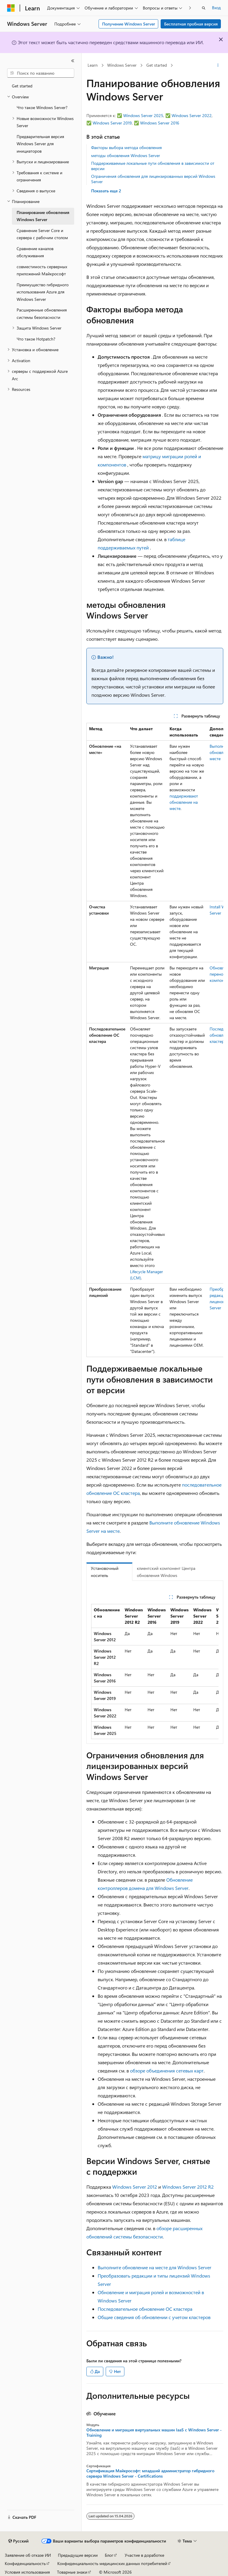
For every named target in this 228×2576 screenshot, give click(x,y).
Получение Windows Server (128, 24)
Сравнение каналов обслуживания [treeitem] (35, 252)
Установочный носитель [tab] (104, 1571)
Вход (216, 7)
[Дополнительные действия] (218, 65)
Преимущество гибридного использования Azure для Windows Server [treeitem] (43, 292)
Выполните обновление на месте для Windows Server (154, 2267)
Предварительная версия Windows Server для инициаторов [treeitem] (40, 144)
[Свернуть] (72, 60)
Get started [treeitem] (22, 86)
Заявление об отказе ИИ (28, 2555)
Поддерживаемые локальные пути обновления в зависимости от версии (152, 165)
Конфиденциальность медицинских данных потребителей (112, 2563)
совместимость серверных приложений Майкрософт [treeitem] (42, 270)
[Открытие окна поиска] (204, 8)
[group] (154, 1040)
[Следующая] (190, 8)
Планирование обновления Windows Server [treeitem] (43, 216)
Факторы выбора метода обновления (126, 147)
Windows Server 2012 (134, 2187)
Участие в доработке (144, 2555)
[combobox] (40, 73)
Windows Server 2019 (112, 123)
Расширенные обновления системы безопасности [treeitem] (42, 313)
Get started (156, 65)
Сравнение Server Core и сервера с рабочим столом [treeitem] (42, 234)
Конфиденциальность (25, 2563)
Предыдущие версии (78, 2555)
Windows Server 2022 (192, 115)
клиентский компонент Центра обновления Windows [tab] (166, 1571)
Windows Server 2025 (143, 115)
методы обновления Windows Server (125, 155)
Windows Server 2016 (159, 123)
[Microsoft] (11, 8)
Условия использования (27, 2572)
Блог (109, 2555)
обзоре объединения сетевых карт (167, 2070)
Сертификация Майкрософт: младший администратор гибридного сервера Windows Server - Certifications (150, 2473)
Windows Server (122, 65)
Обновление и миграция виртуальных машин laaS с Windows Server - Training (154, 2432)
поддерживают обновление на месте (184, 802)
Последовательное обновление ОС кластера (145, 2309)
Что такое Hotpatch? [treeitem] (36, 339)
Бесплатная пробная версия (191, 24)
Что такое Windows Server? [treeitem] (42, 107)
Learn (93, 65)
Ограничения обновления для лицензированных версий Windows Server (153, 178)
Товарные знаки (72, 2572)
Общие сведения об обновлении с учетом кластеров (154, 2317)
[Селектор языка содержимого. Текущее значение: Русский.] (18, 2541)
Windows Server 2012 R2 (188, 2187)
